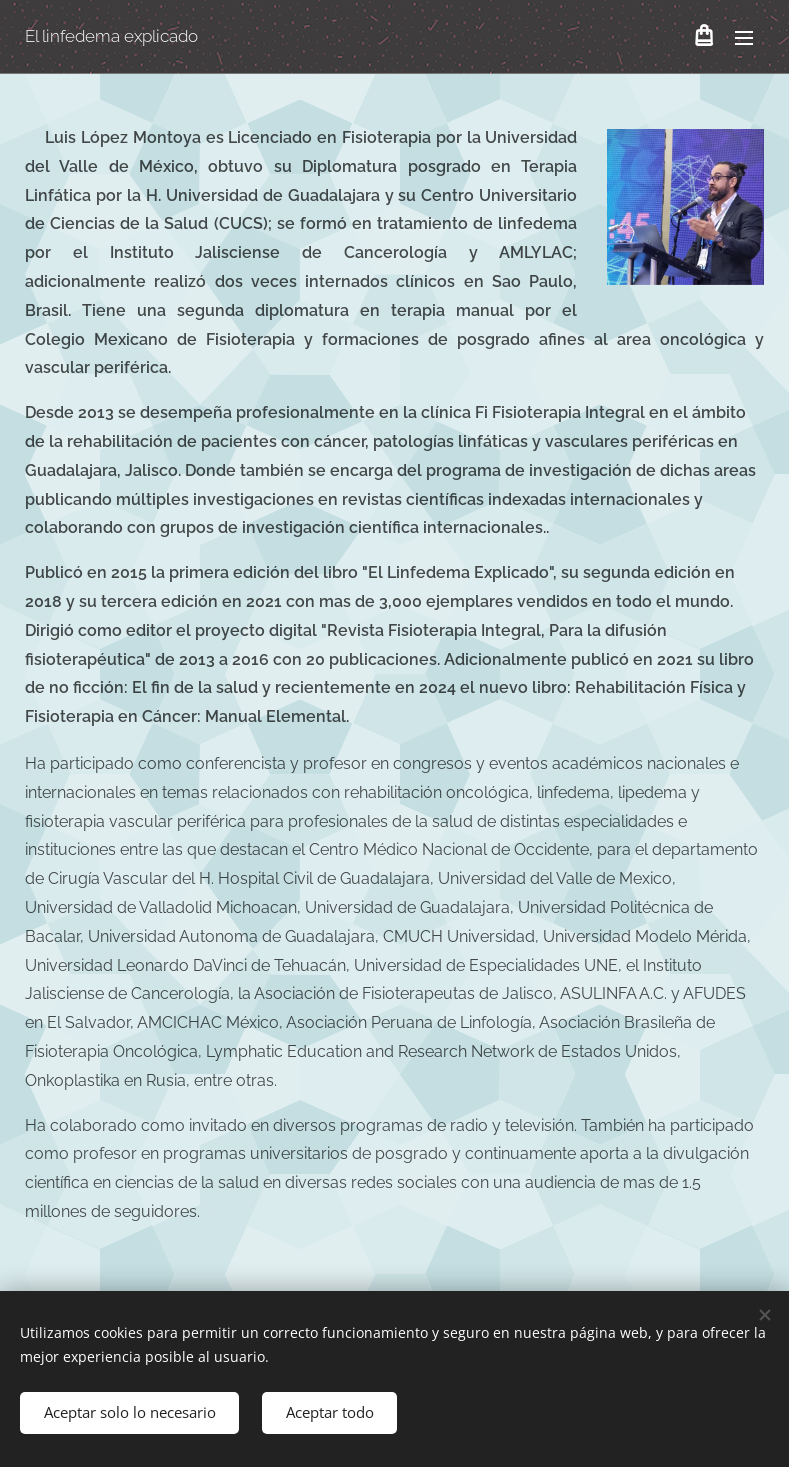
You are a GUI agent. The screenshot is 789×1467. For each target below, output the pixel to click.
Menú (744, 38)
